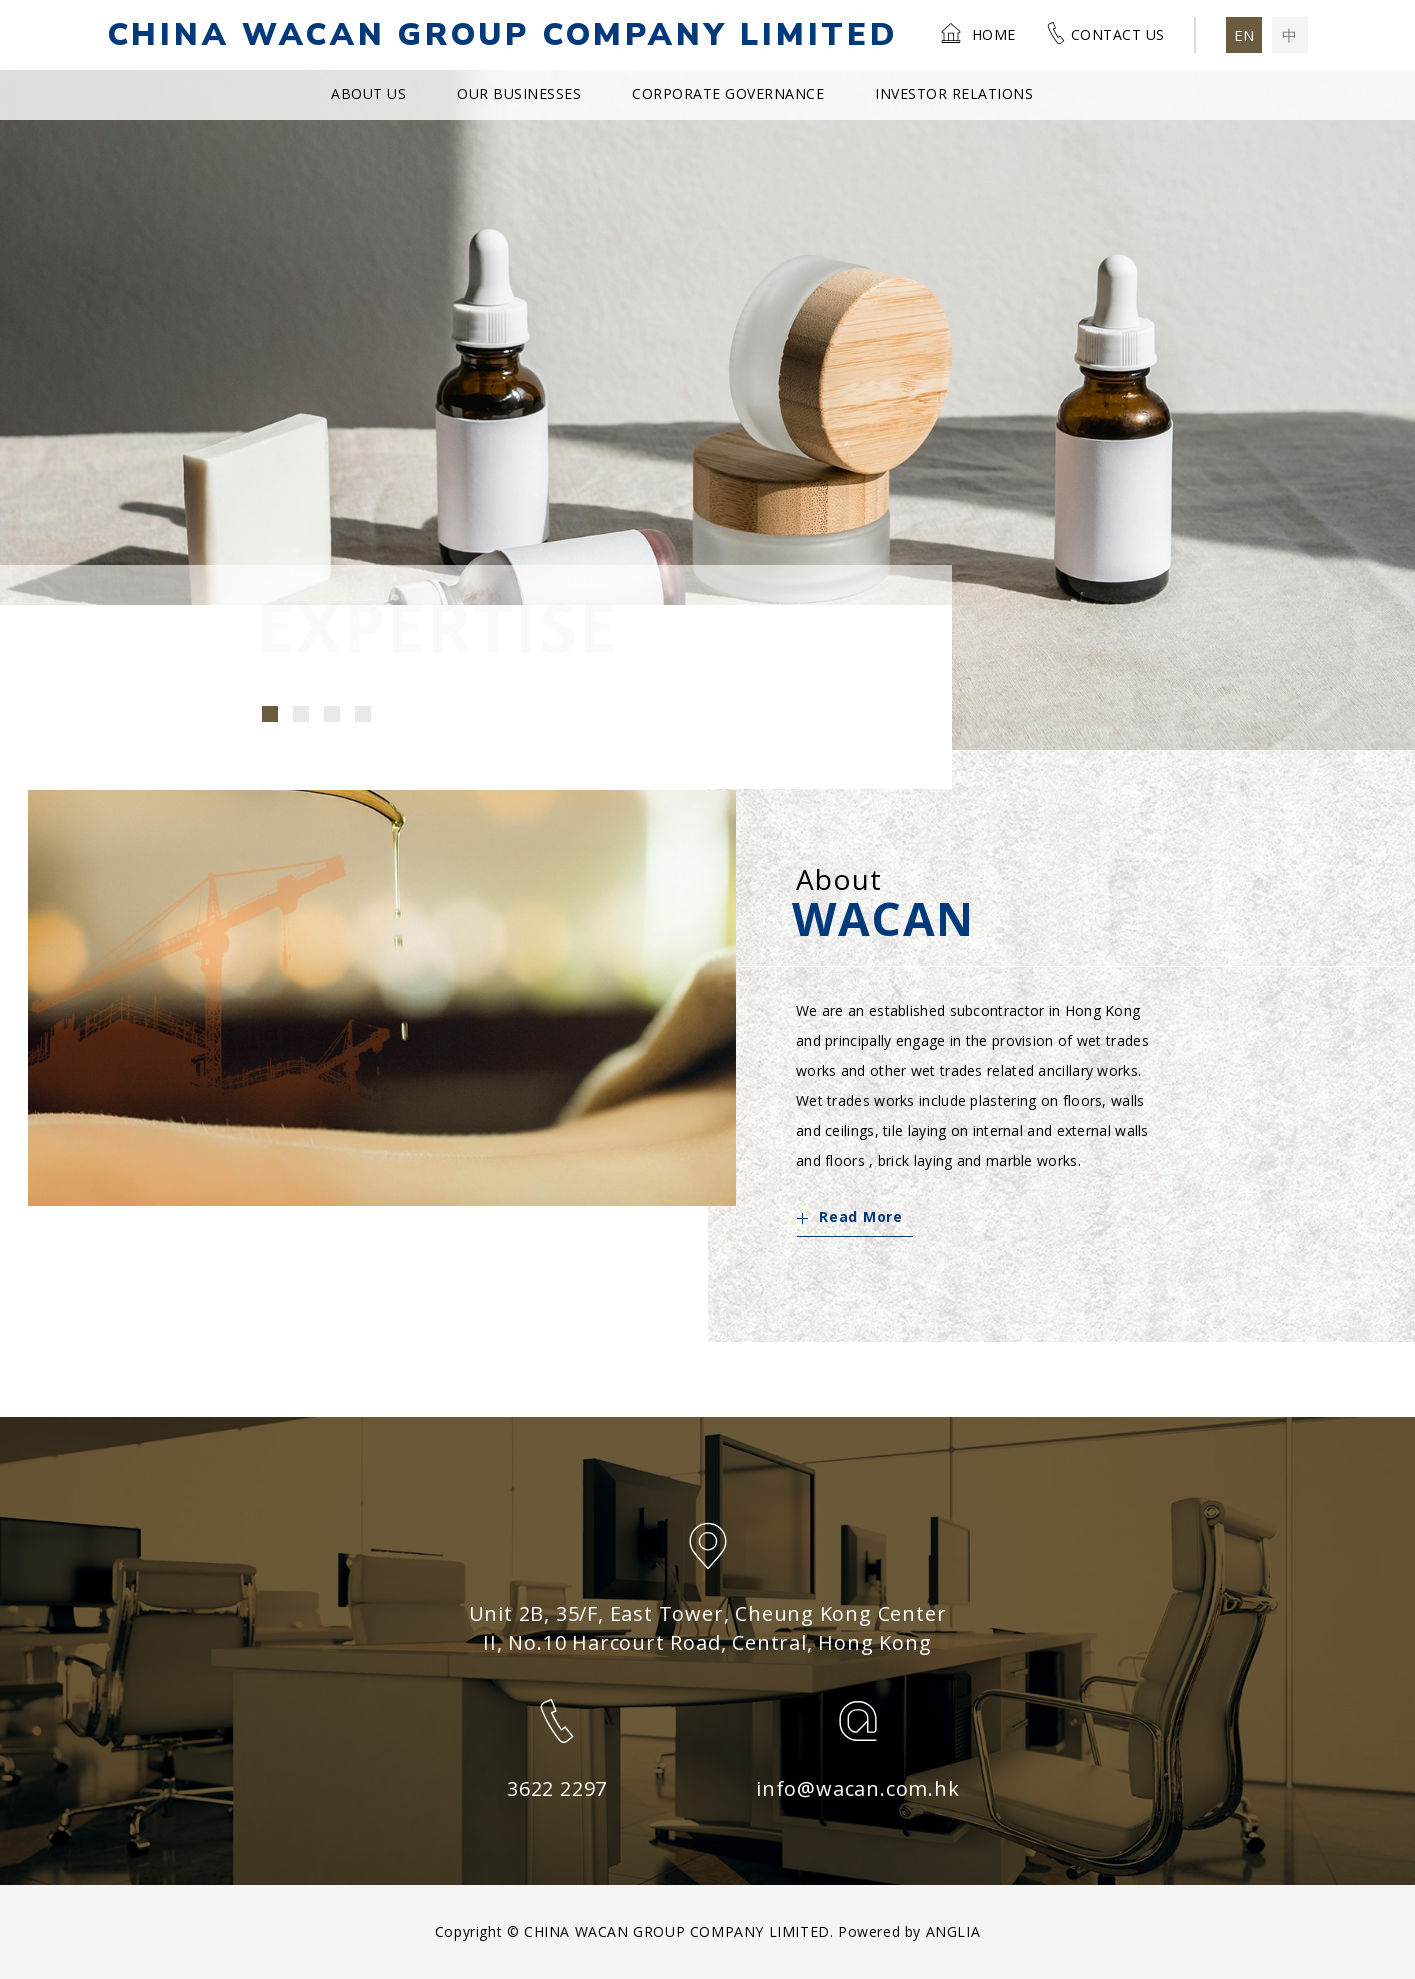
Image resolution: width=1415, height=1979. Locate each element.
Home (978, 33)
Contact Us (1105, 33)
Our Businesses (519, 93)
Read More (849, 1216)
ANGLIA (953, 1931)
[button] (270, 714)
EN (1244, 35)
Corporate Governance (728, 93)
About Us (368, 93)
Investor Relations (954, 93)
